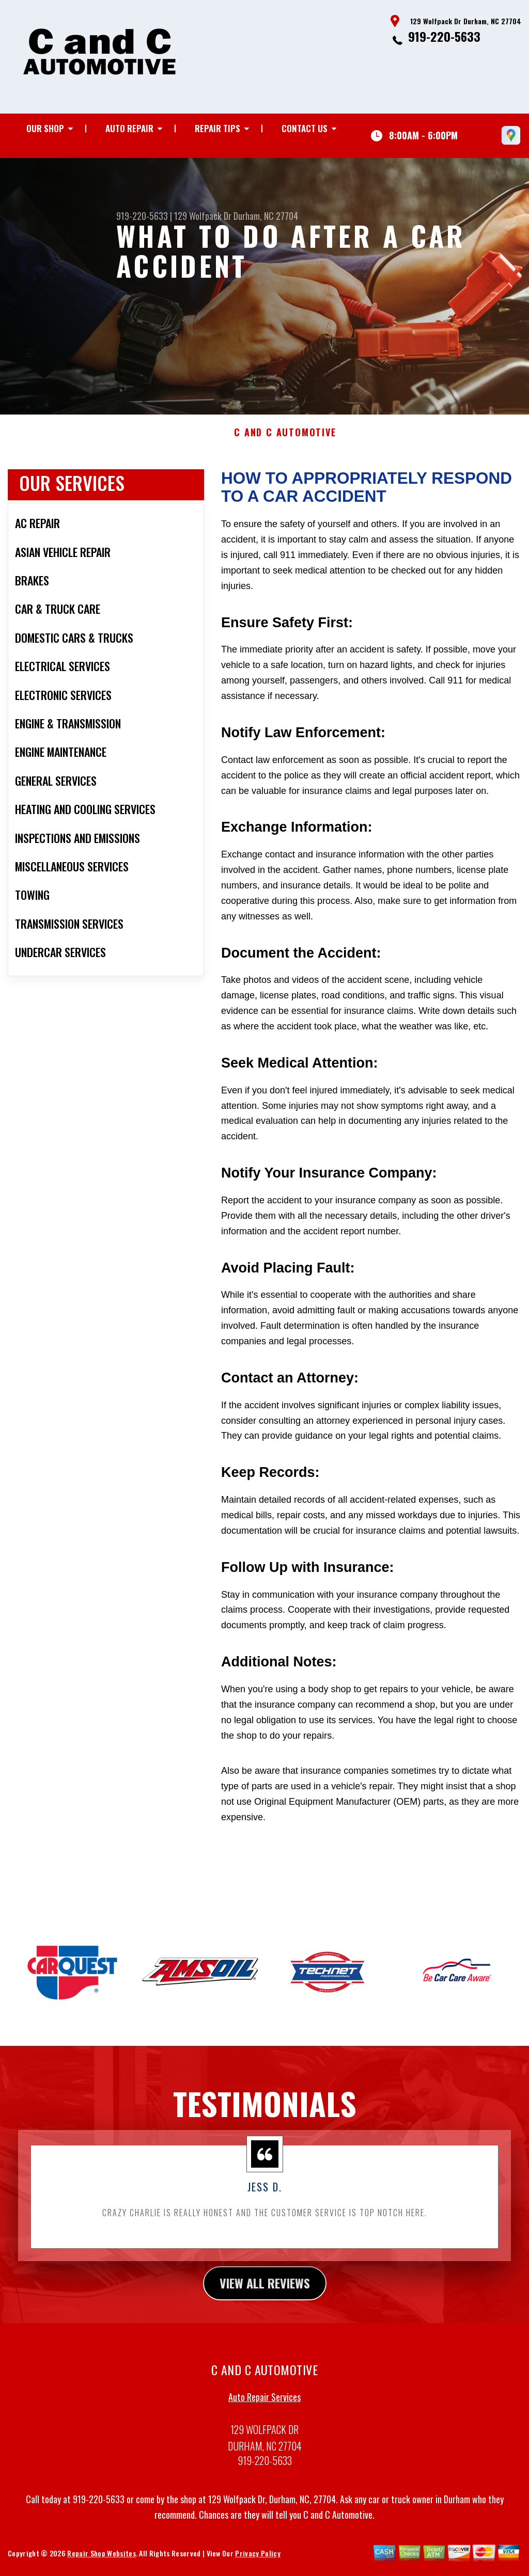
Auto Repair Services (264, 2432)
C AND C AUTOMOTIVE (285, 468)
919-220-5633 (444, 36)
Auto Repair (129, 128)
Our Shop (45, 128)
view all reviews (265, 2318)
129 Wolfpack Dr (202, 215)
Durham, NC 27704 (266, 215)
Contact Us (305, 128)
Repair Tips (217, 128)
